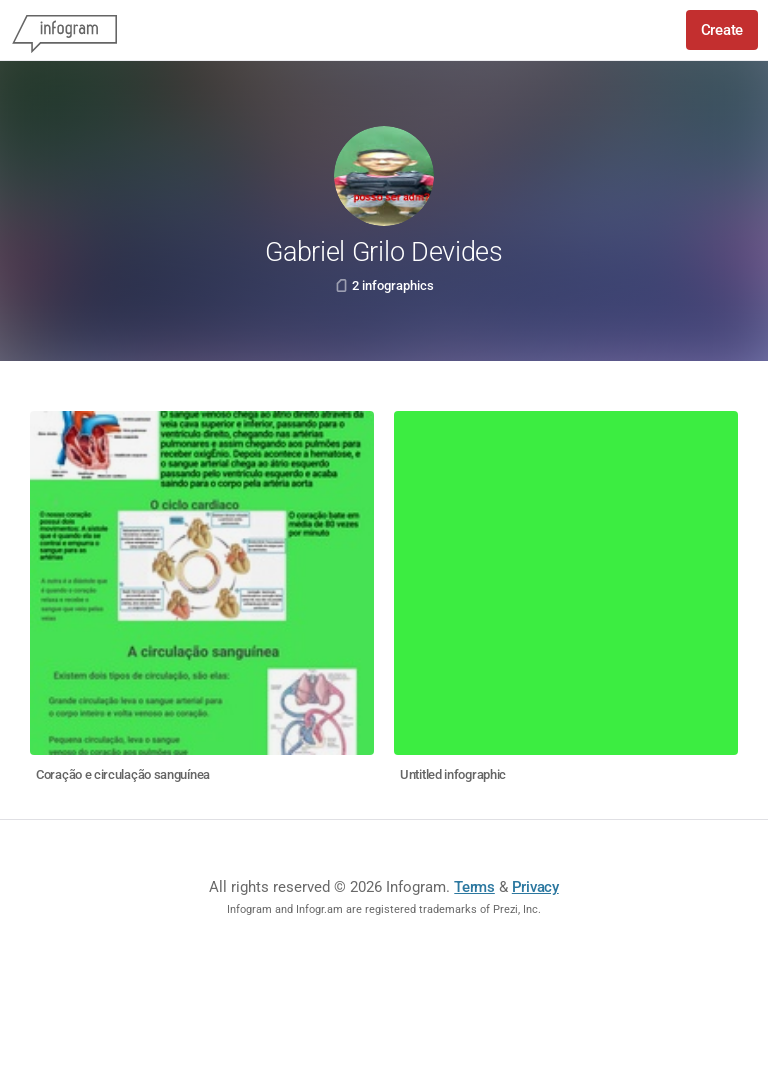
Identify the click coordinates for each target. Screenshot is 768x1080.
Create (722, 30)
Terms (474, 887)
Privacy (535, 887)
